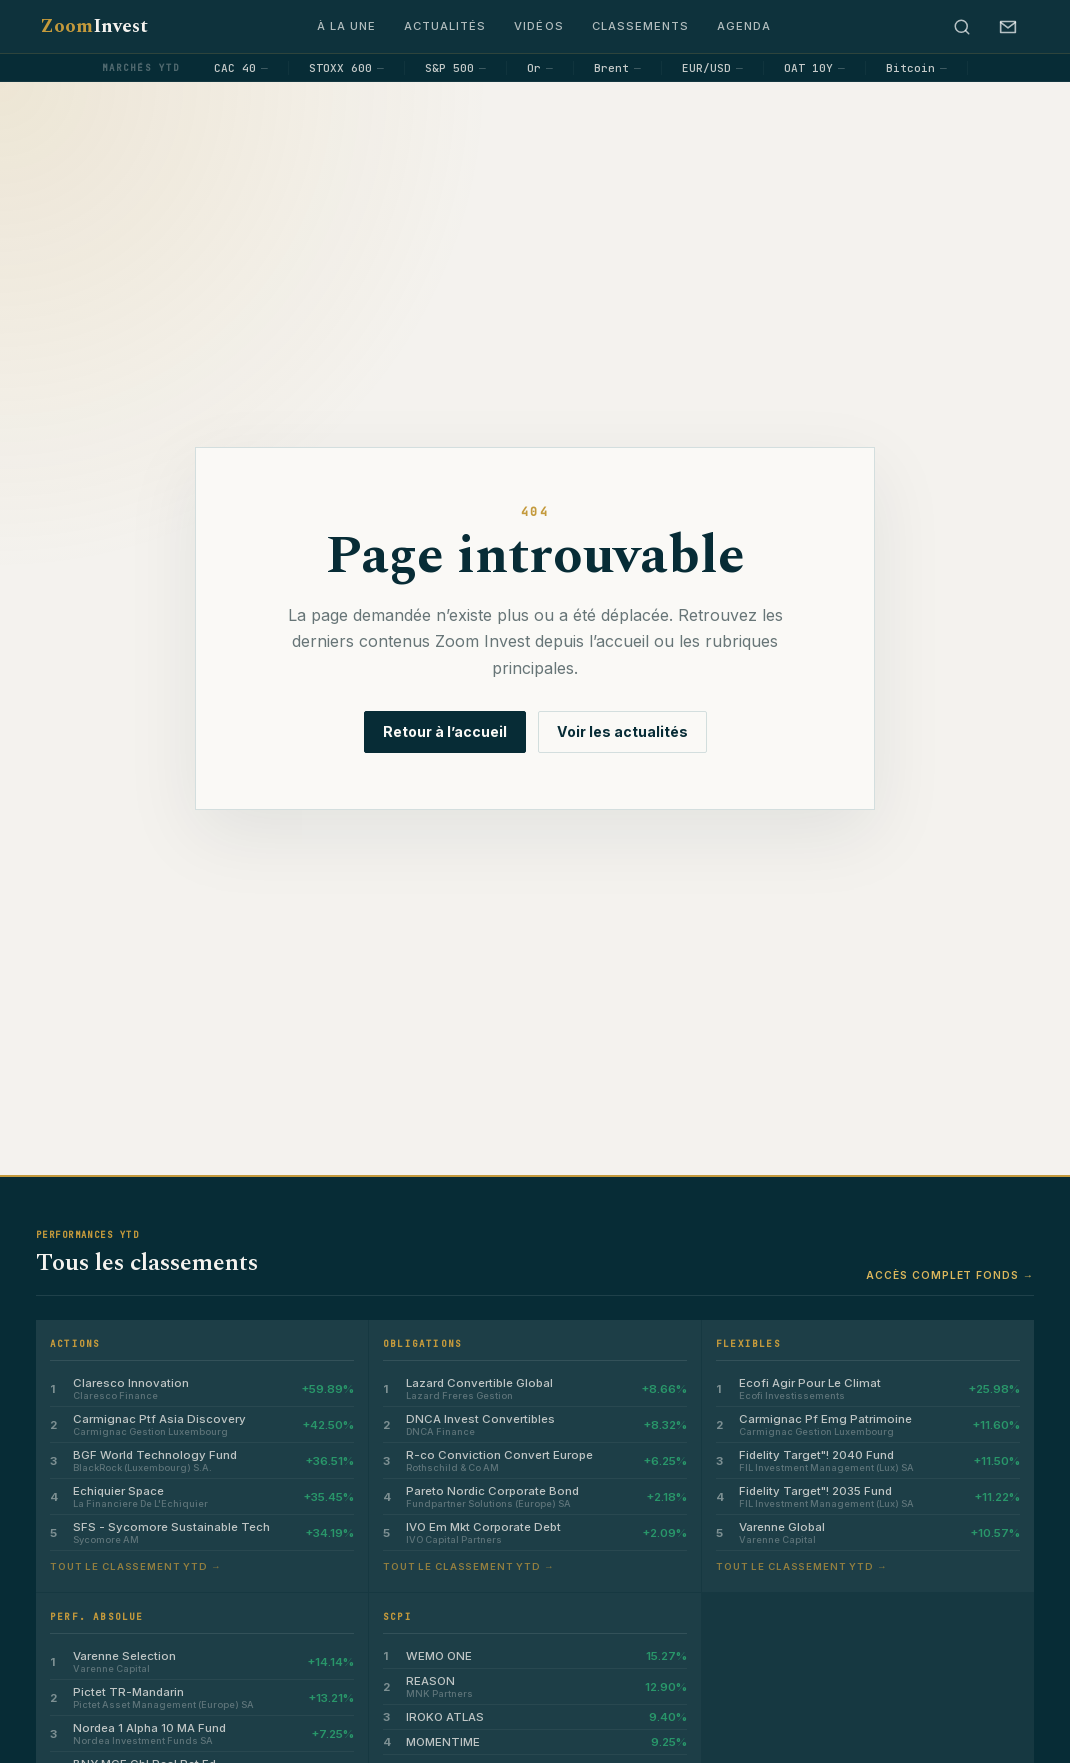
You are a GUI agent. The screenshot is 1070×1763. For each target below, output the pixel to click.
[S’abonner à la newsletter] (1008, 27)
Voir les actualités (622, 731)
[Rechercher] (962, 27)
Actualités (445, 26)
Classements (640, 26)
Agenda (744, 26)
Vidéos (538, 26)
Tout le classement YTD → (135, 1566)
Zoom (94, 26)
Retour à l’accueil (445, 731)
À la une (346, 26)
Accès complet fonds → (950, 1275)
